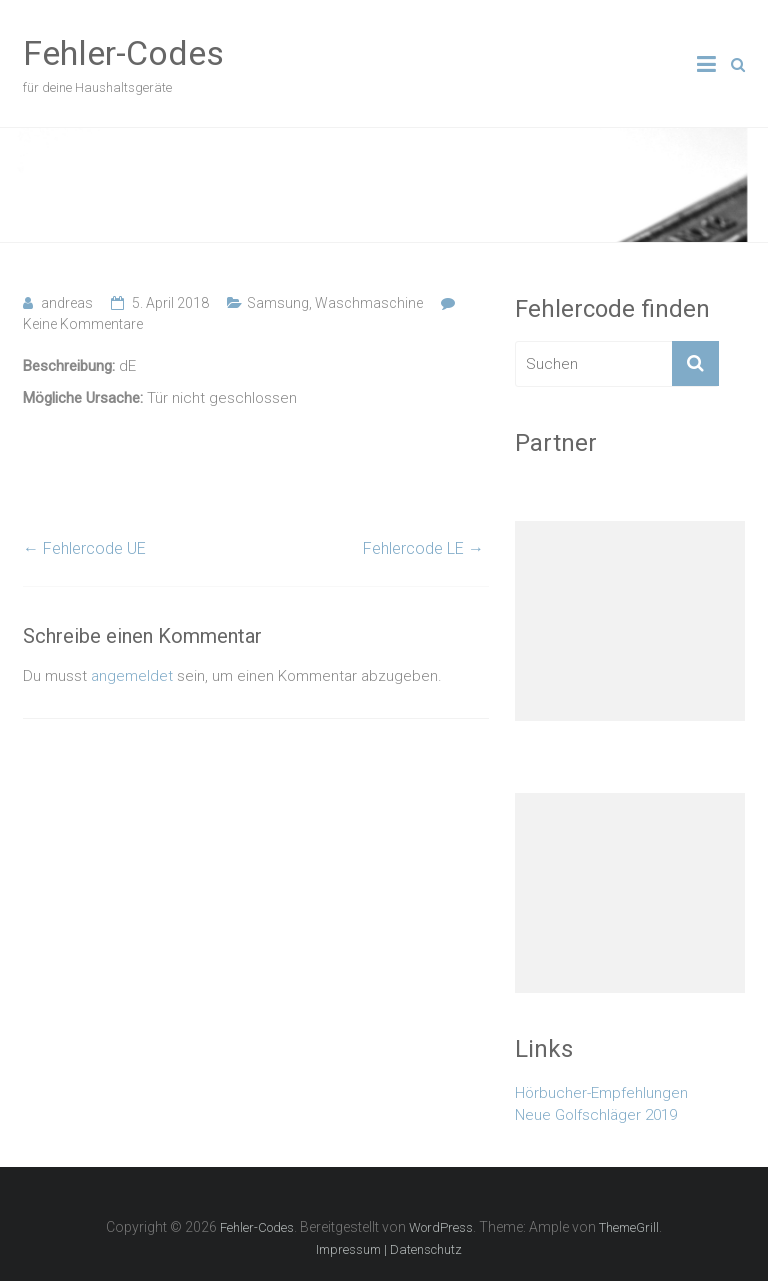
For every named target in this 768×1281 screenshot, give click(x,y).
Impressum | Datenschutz (389, 1249)
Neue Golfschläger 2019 (596, 1115)
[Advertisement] (630, 621)
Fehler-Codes (123, 53)
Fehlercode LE (423, 548)
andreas (67, 303)
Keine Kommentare (83, 324)
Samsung (278, 303)
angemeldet (132, 676)
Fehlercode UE (84, 548)
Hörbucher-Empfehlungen (601, 1093)
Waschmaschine (369, 303)
